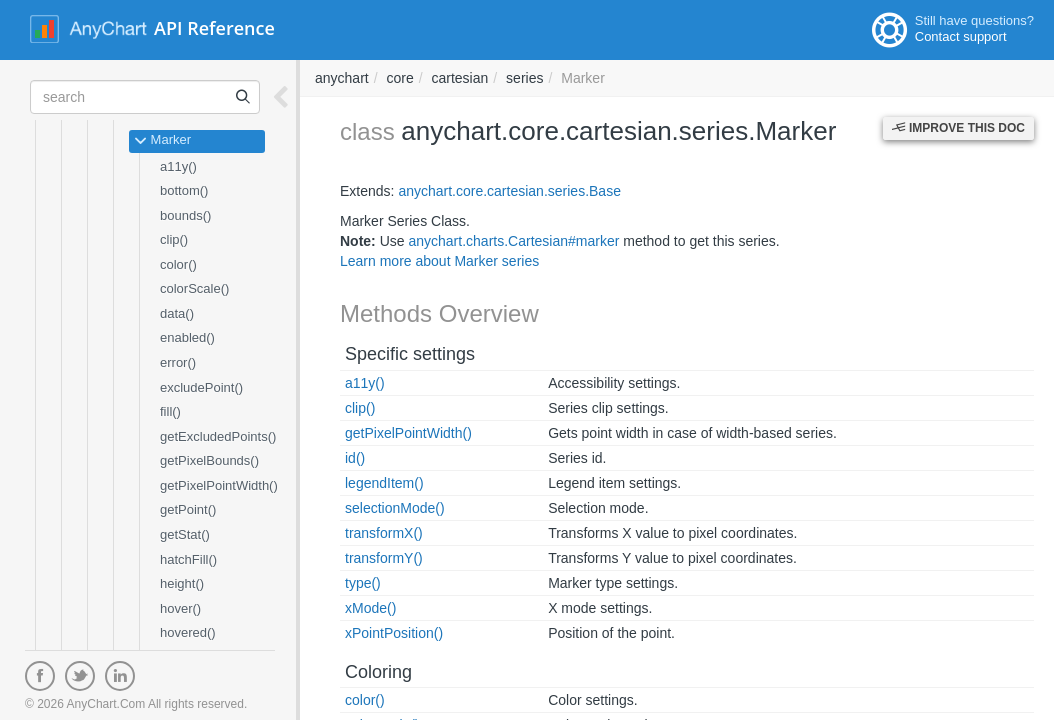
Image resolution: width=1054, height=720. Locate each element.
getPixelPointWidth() (219, 485)
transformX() (384, 533)
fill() (170, 411)
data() (177, 313)
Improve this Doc (958, 128)
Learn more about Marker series (439, 261)
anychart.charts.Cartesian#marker (513, 241)
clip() (174, 239)
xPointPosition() (394, 633)
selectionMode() (395, 508)
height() (182, 583)
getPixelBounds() (209, 460)
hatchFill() (188, 559)
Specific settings (410, 354)
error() (178, 362)
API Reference (214, 28)
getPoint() (188, 509)
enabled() (187, 337)
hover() (180, 608)
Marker (162, 141)
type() (363, 583)
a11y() (178, 166)
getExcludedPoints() (218, 436)
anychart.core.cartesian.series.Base (509, 191)
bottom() (184, 190)
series (524, 78)
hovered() (188, 632)
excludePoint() (201, 387)
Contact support (961, 36)
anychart (342, 78)
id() (355, 458)
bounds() (185, 215)
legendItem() (384, 483)
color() (178, 264)
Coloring (378, 672)
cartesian (460, 78)
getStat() (185, 534)
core (399, 78)
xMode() (370, 608)
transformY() (384, 558)
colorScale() (194, 288)
